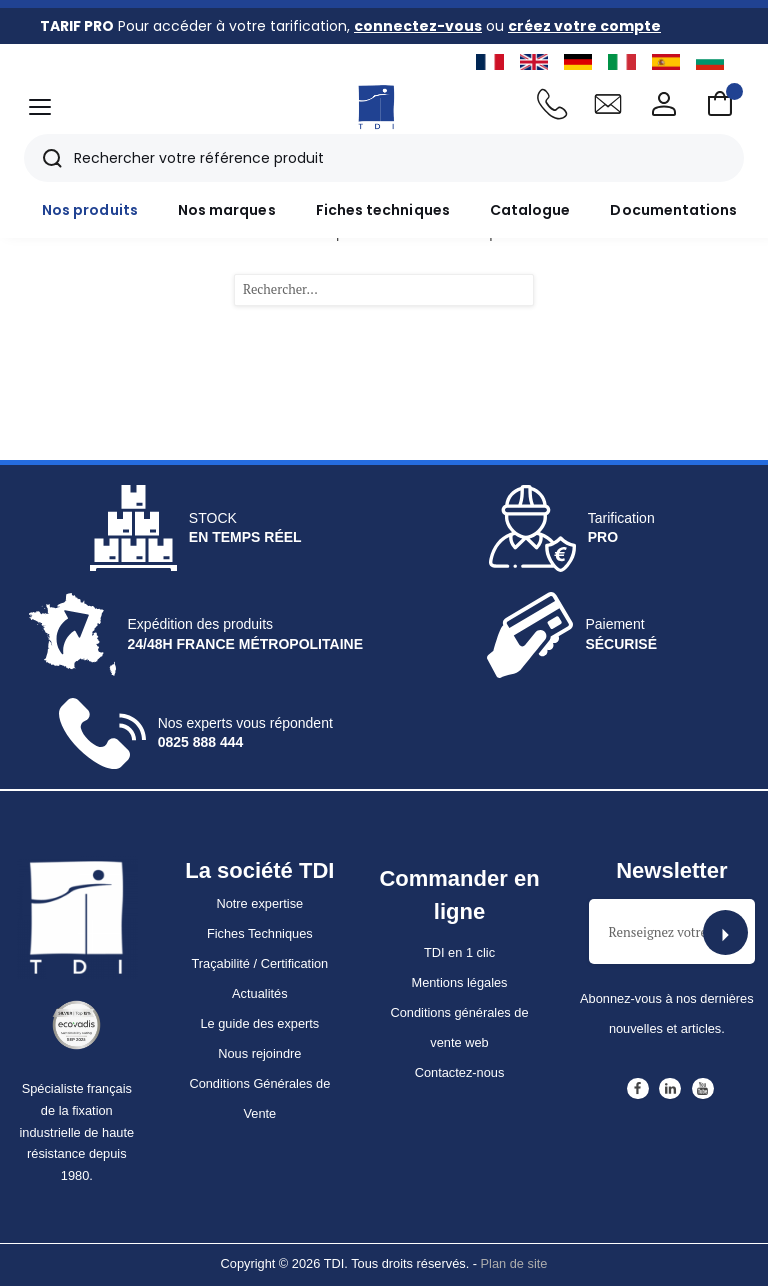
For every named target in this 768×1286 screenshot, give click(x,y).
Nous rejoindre (259, 1053)
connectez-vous (418, 26)
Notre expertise (259, 903)
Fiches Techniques (260, 933)
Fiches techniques (383, 210)
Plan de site (514, 1263)
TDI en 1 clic (459, 952)
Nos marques (227, 210)
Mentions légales (459, 982)
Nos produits (90, 210)
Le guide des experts (259, 1023)
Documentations (673, 210)
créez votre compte (584, 26)
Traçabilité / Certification (259, 963)
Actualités (259, 993)
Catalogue (530, 210)
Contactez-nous (460, 1072)
